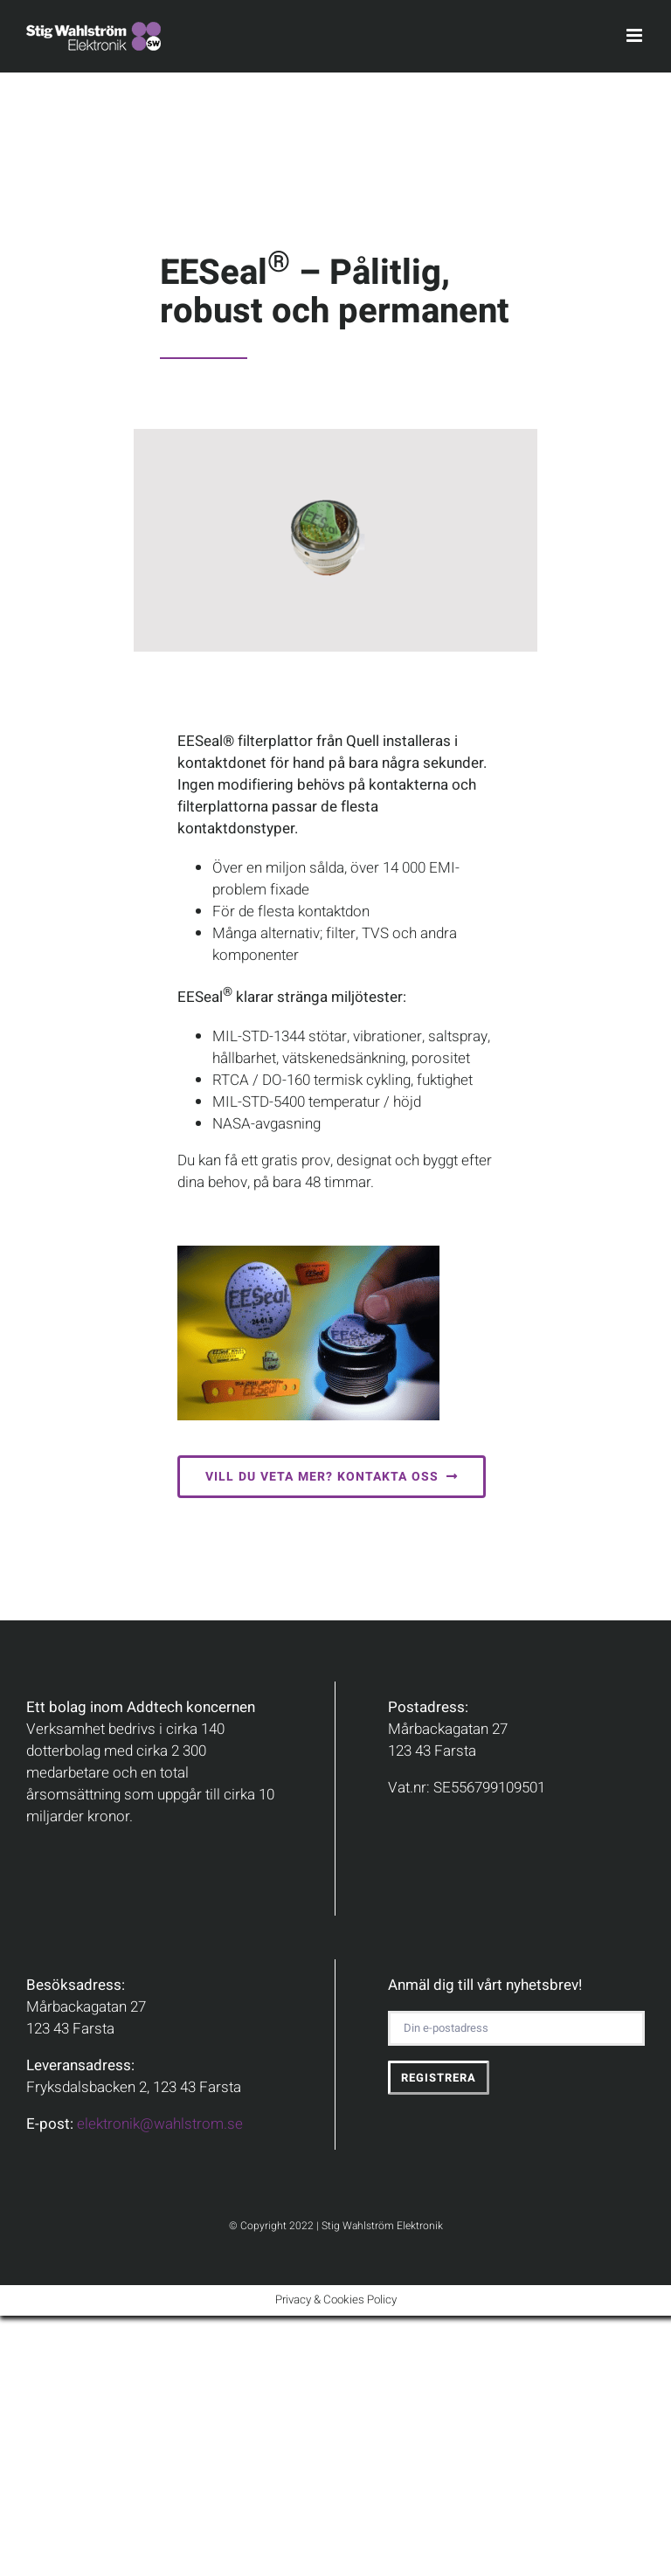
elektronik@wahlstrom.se (160, 2124)
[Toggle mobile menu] (635, 35)
